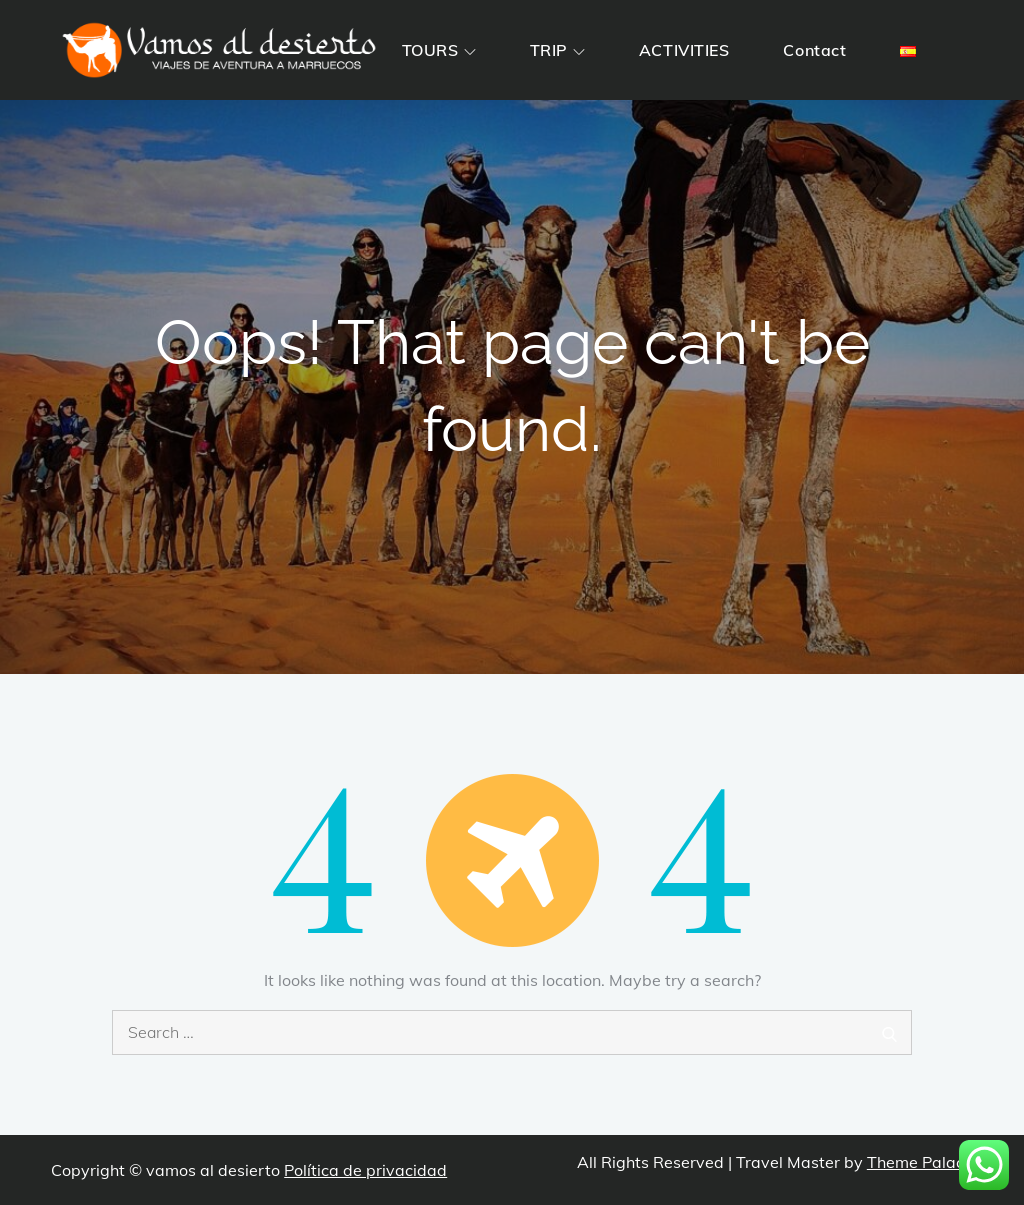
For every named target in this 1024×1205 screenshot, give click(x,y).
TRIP (557, 50)
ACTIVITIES (684, 50)
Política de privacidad (365, 1170)
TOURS (439, 50)
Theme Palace (920, 1162)
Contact (814, 50)
